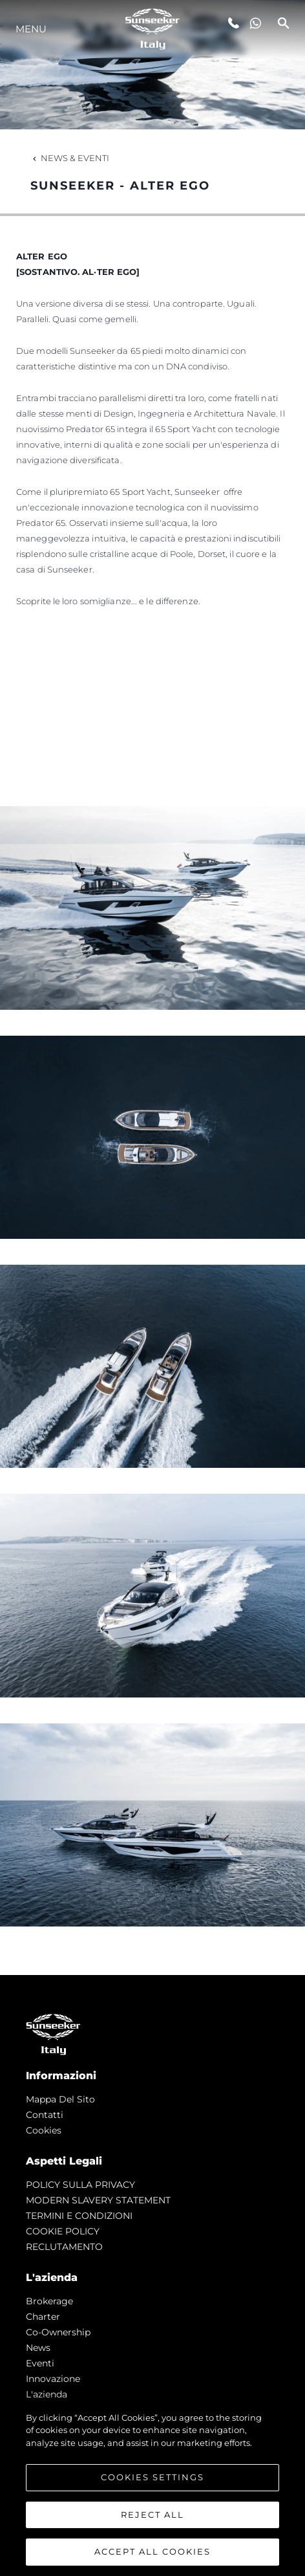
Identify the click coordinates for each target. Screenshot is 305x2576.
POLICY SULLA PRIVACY (80, 2184)
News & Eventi (69, 158)
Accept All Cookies (152, 2551)
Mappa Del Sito (60, 2099)
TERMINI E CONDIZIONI (79, 2215)
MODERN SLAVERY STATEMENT (98, 2200)
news (38, 2347)
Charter (43, 2316)
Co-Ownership (58, 2332)
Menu (31, 29)
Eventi (40, 2363)
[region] (152, 2487)
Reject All (152, 2514)
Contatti (44, 2115)
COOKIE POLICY (63, 2231)
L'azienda (46, 2394)
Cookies (43, 2130)
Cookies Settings (152, 2477)
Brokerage (49, 2301)
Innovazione (53, 2379)
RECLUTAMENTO (64, 2247)
